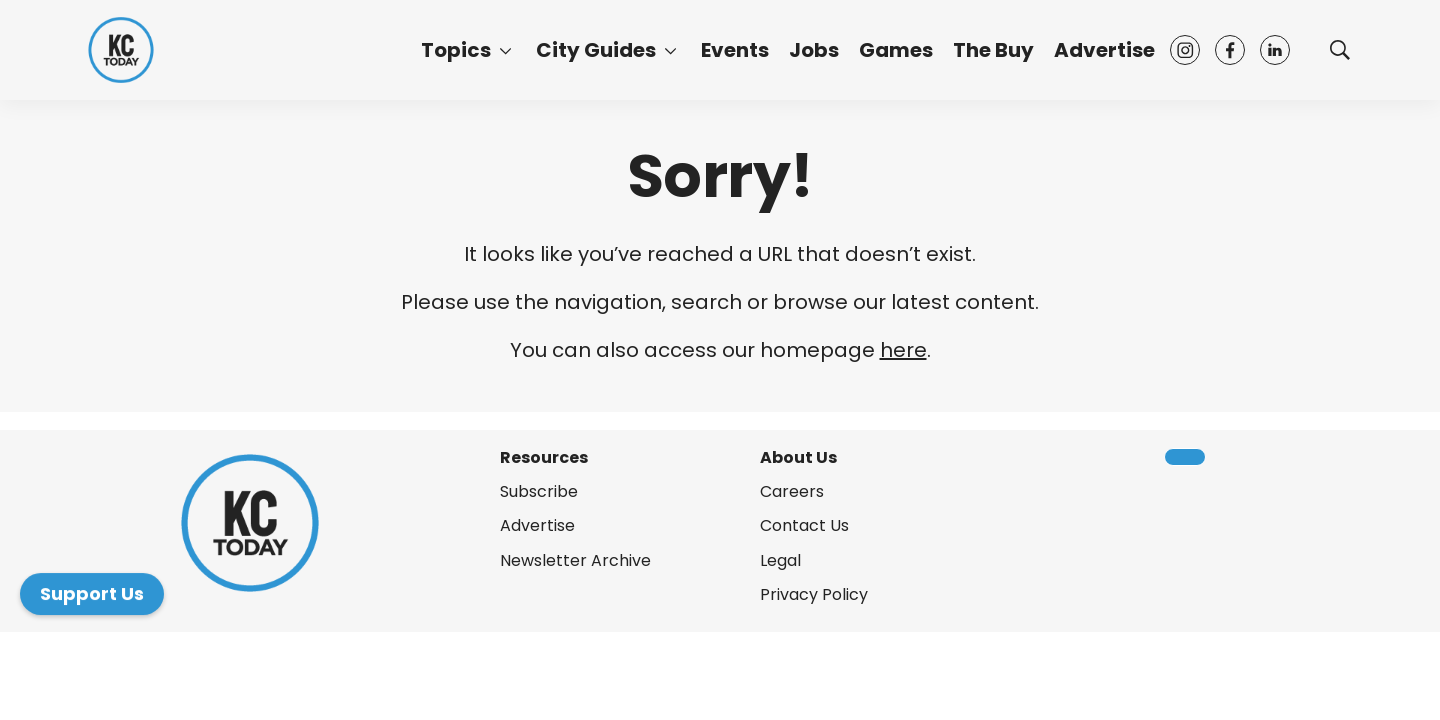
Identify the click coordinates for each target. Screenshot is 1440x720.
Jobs (814, 50)
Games (896, 50)
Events (735, 50)
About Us (798, 457)
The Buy (993, 50)
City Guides (596, 50)
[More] (505, 50)
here (903, 350)
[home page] (121, 49)
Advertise (1104, 50)
